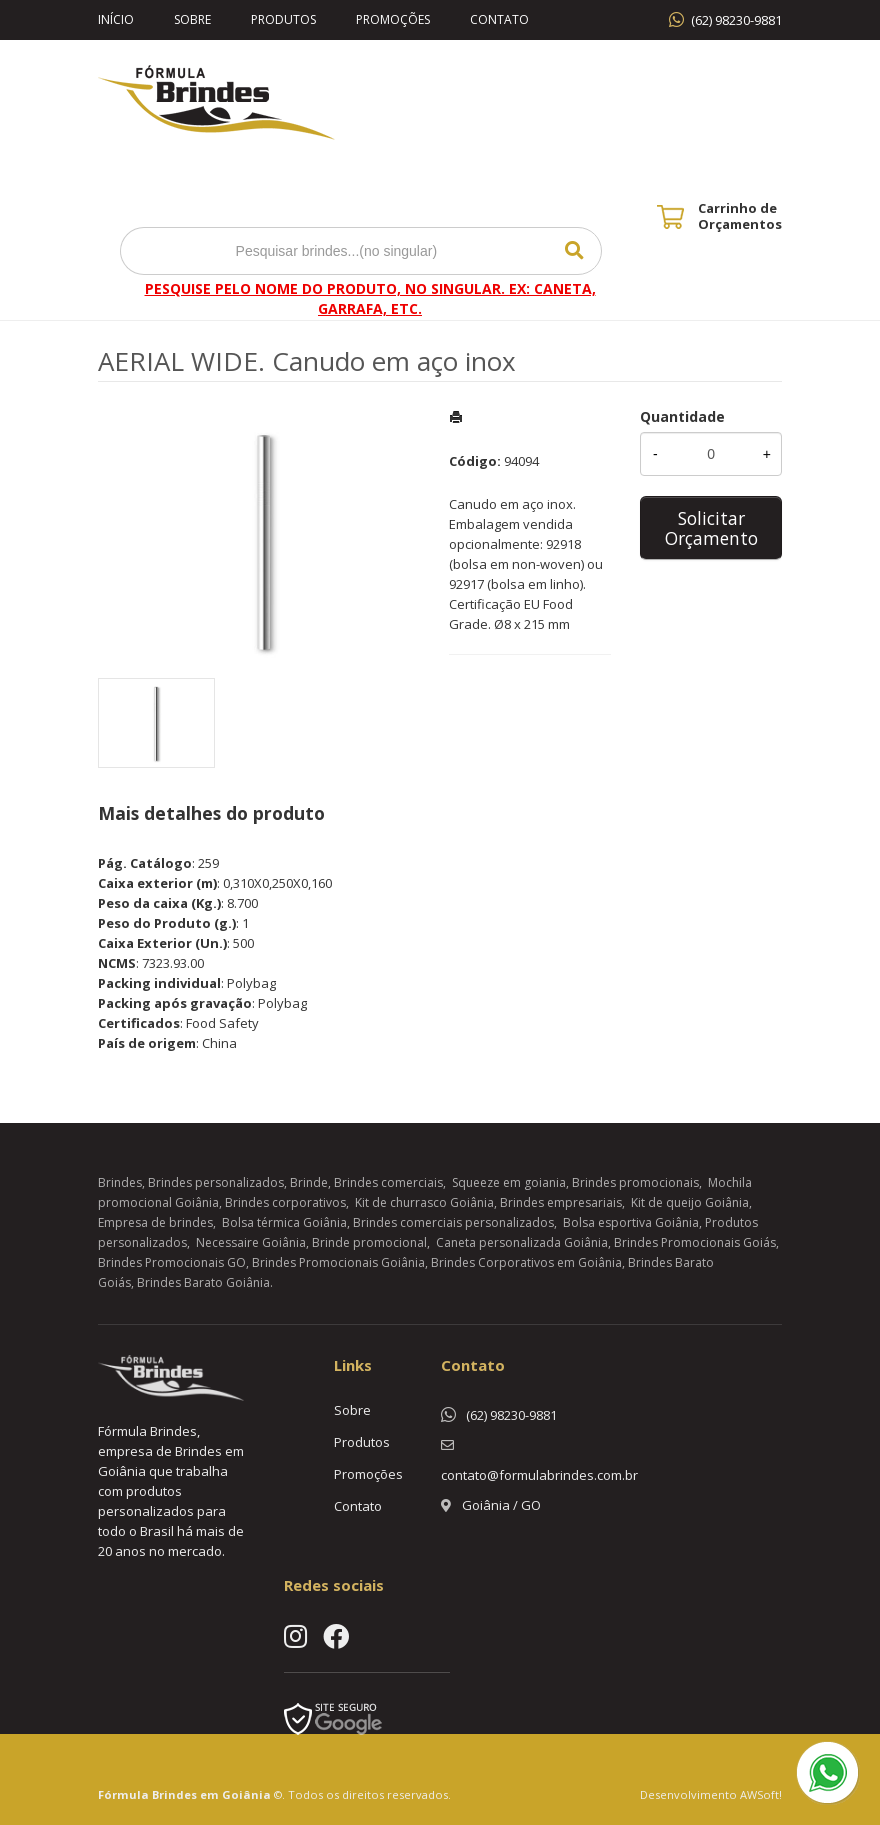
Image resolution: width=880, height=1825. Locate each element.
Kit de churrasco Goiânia (424, 1202)
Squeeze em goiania (509, 1182)
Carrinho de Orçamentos (740, 216)
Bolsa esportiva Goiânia (631, 1222)
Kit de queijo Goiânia (690, 1202)
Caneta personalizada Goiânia (522, 1242)
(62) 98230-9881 (736, 20)
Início (116, 19)
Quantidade (682, 416)
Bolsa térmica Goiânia (284, 1222)
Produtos (283, 19)
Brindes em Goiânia (211, 1794)
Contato (499, 19)
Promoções (393, 19)
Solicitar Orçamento (711, 528)
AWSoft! (761, 1794)
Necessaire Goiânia (251, 1242)
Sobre (192, 19)
